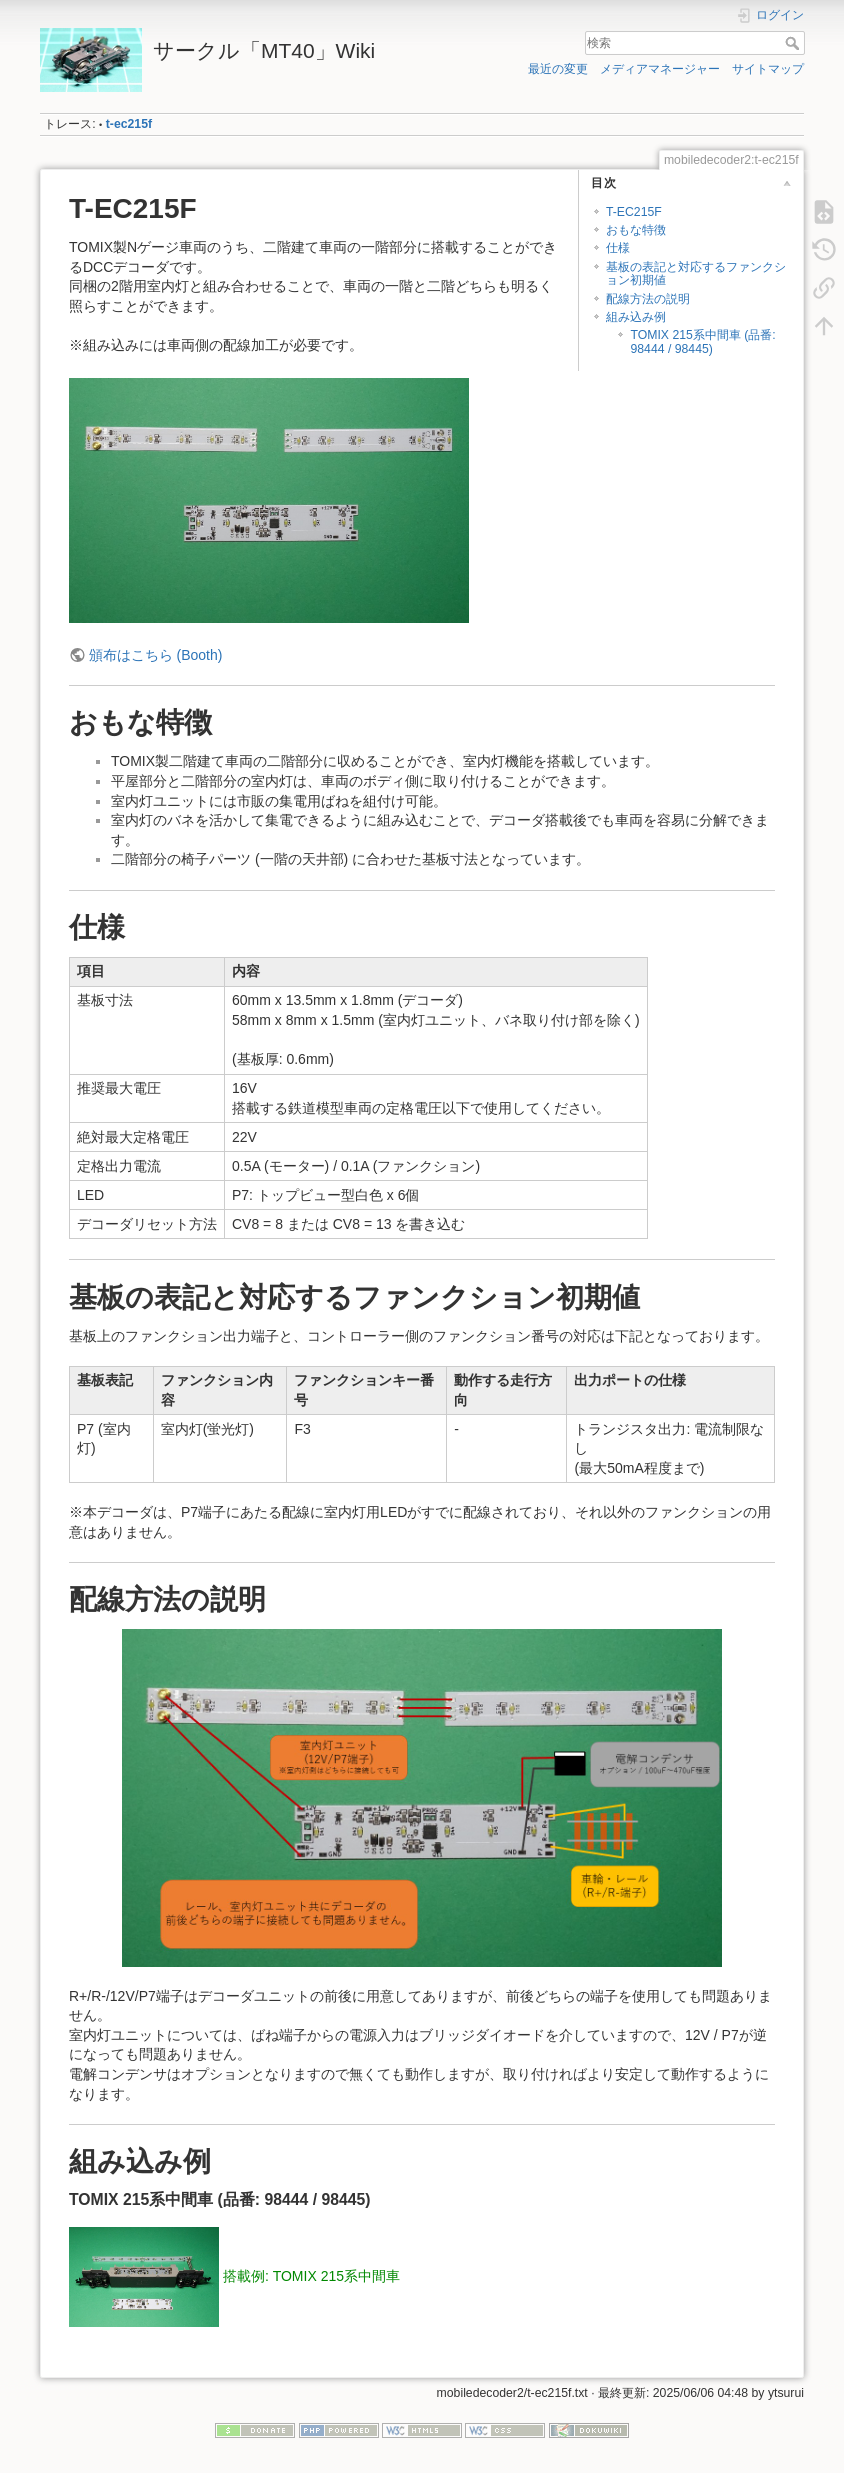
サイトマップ (768, 69)
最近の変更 (558, 69)
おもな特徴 (636, 230)
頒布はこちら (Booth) (156, 655)
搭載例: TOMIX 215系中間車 (311, 2276)
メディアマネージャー (660, 69)
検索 (794, 43)
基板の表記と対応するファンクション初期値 (696, 273)
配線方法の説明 (648, 299)
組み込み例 (636, 317)
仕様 (618, 248)
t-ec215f (129, 124)
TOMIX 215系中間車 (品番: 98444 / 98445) (702, 341)
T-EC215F (634, 212)
